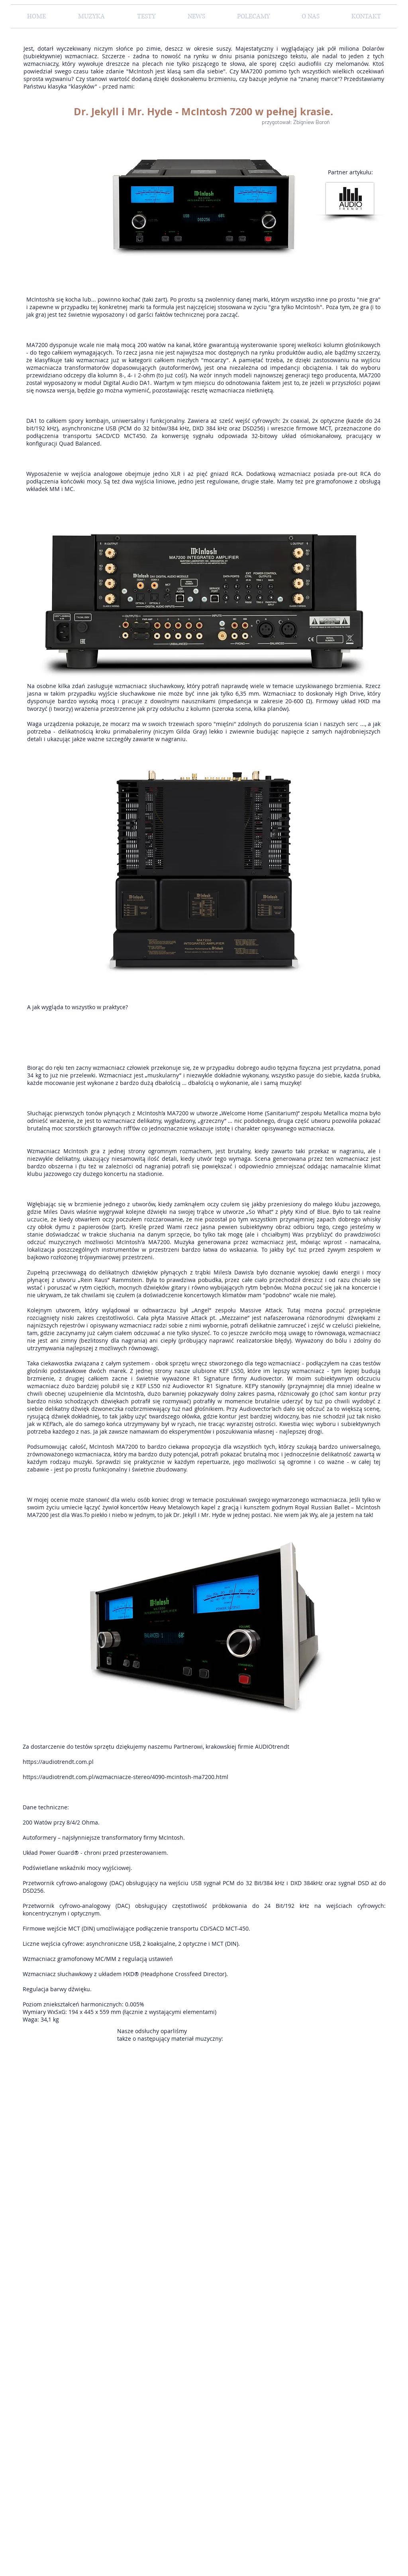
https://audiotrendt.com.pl (58, 1761)
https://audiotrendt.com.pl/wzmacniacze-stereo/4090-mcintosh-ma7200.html (125, 1777)
